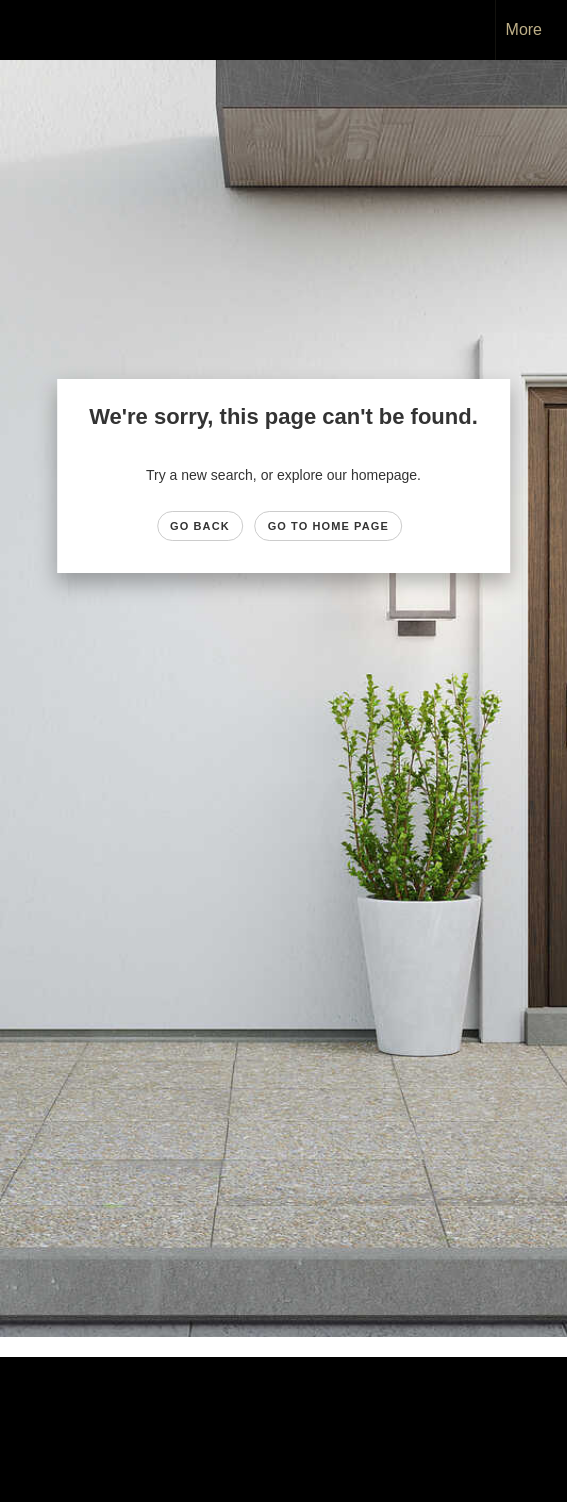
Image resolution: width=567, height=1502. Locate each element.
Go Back (200, 526)
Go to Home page (328, 526)
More (524, 29)
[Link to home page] (33, 30)
